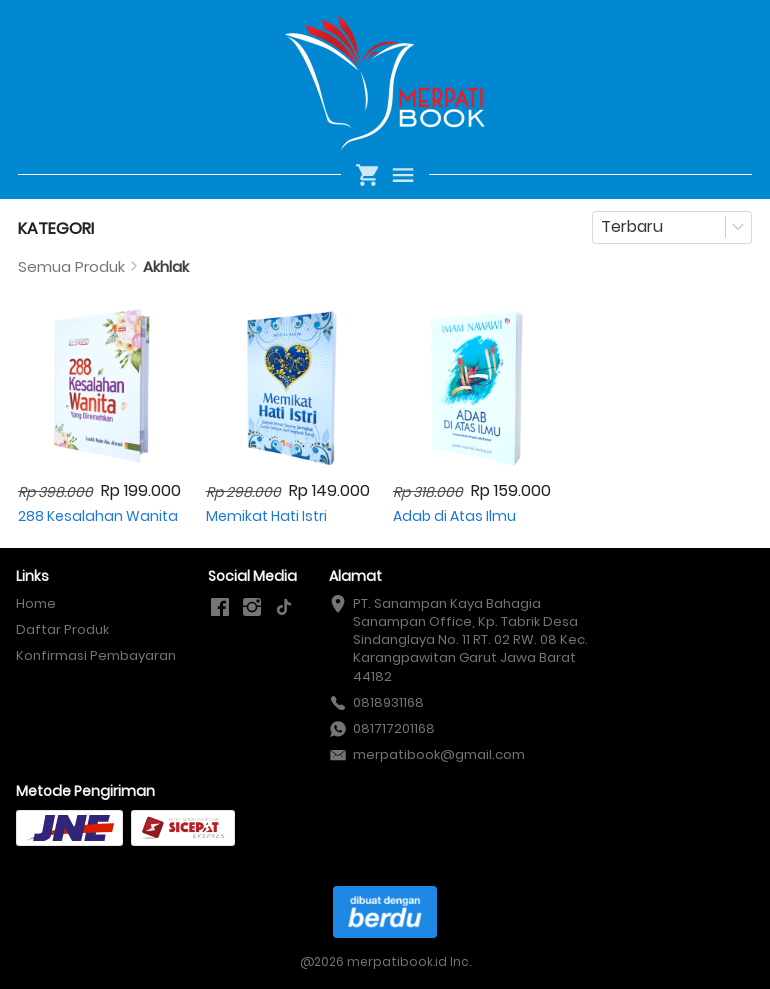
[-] (220, 608)
